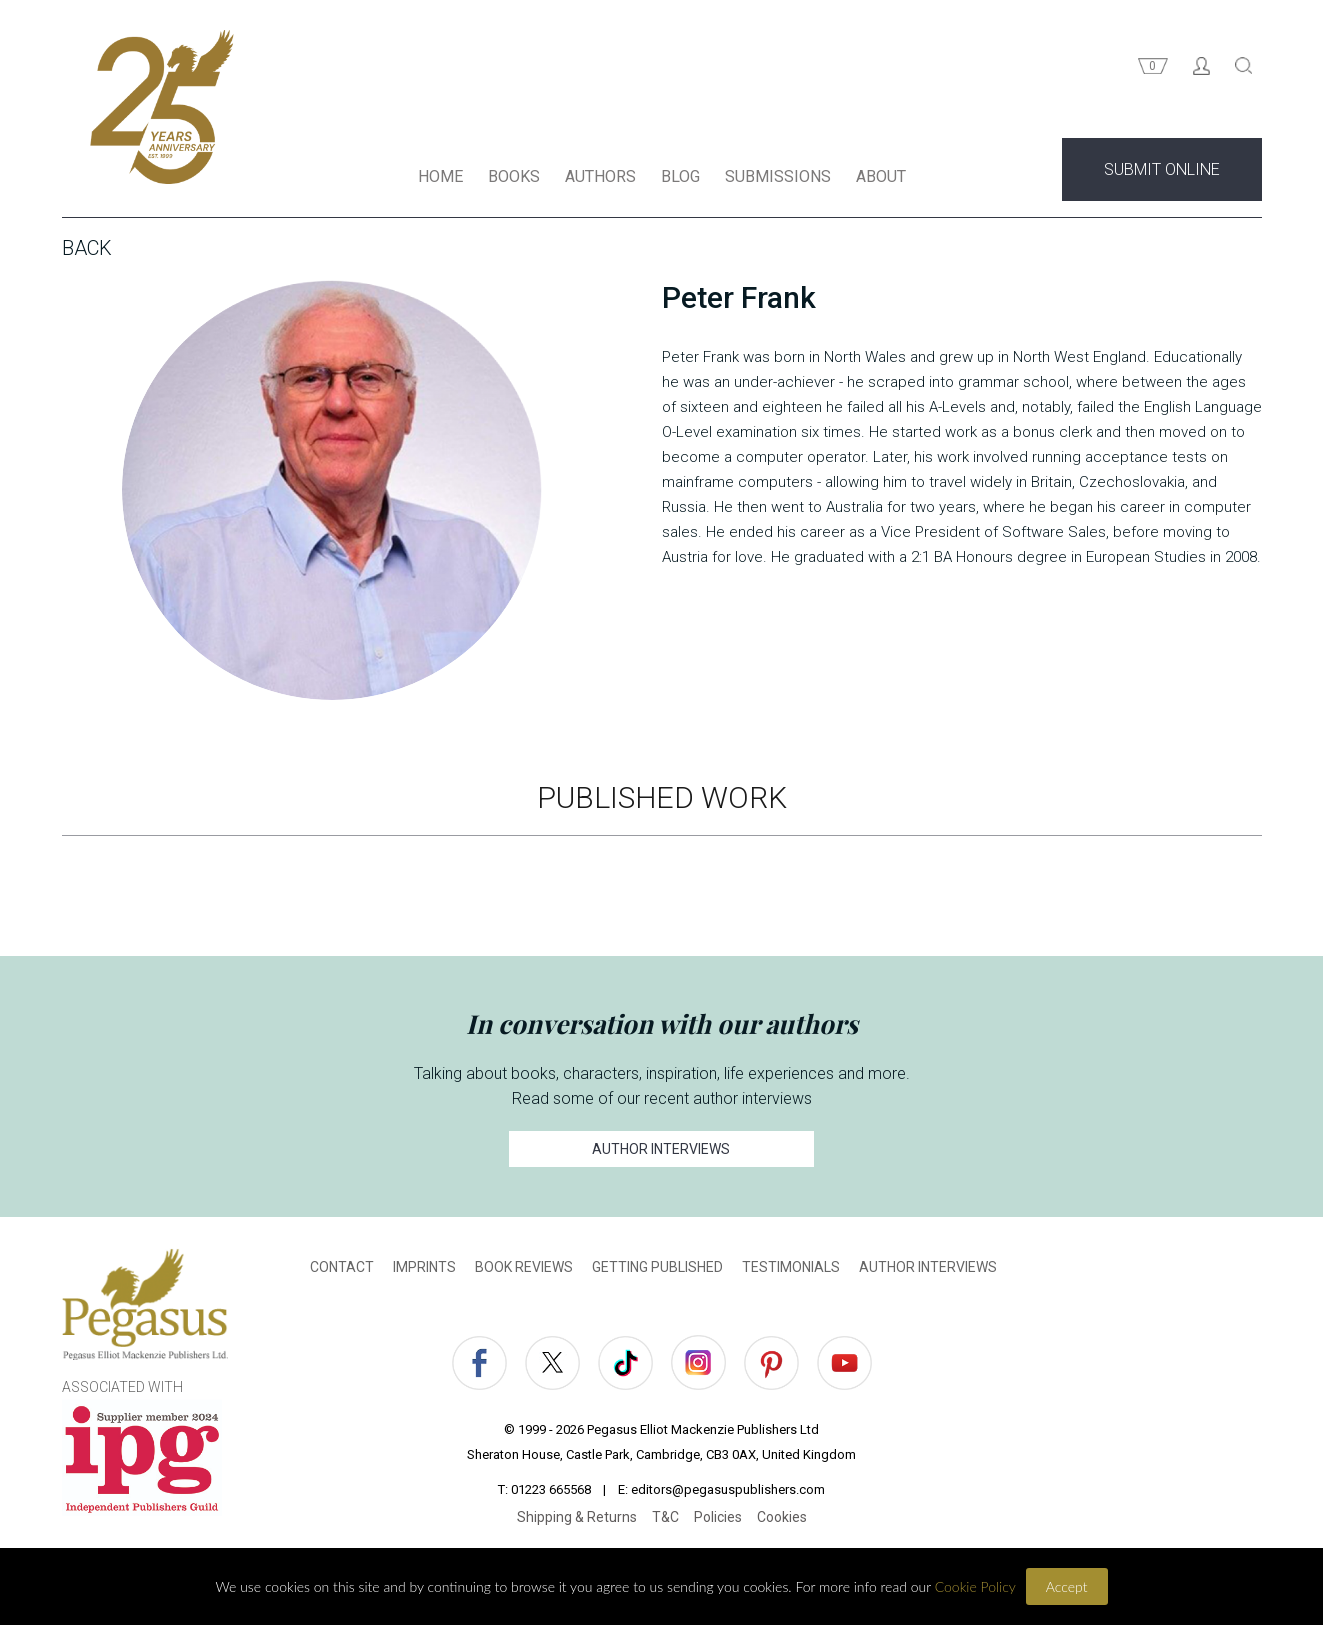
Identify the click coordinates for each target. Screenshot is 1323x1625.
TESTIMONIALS (791, 1269)
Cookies (782, 1519)
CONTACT (342, 1269)
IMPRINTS (424, 1269)
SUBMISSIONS (778, 178)
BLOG (680, 178)
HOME (440, 178)
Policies (718, 1519)
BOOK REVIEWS (524, 1269)
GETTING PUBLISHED (657, 1269)
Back (87, 250)
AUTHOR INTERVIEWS (661, 1151)
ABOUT (881, 178)
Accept (1067, 1586)
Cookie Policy (975, 1586)
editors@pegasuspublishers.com (728, 1491)
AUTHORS (600, 178)
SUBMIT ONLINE (1162, 171)
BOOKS (514, 178)
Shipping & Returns (577, 1519)
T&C (665, 1519)
